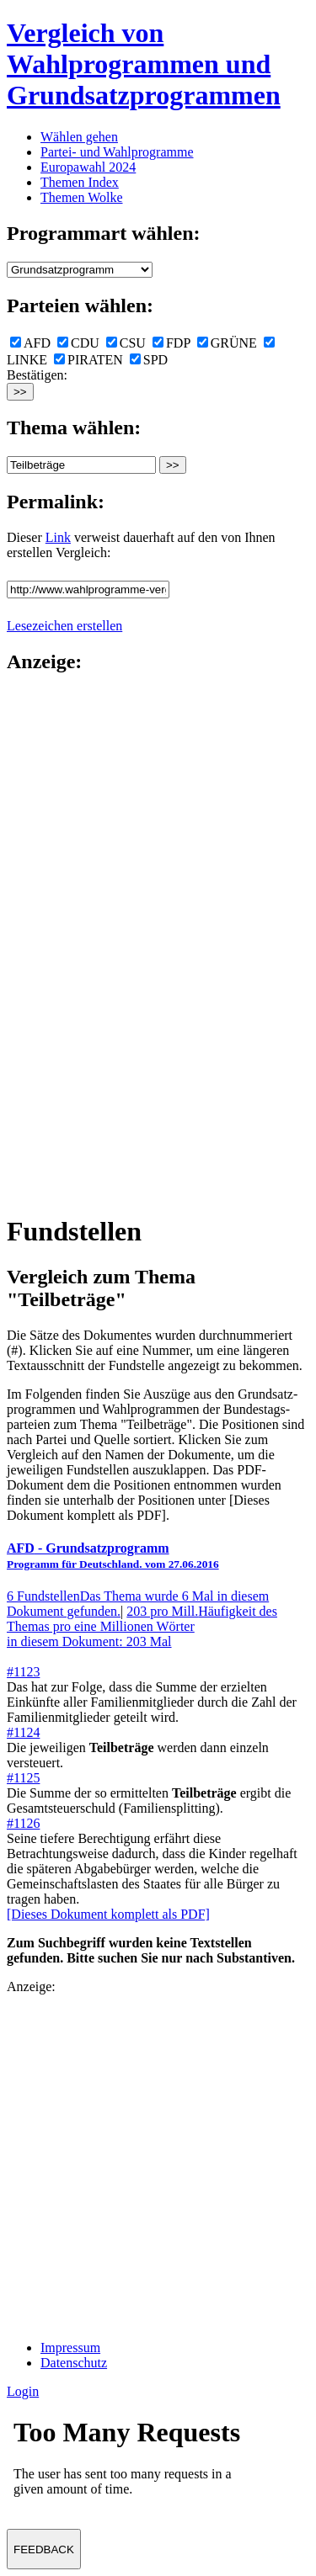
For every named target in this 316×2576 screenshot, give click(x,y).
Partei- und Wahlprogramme (116, 152)
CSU (126, 343)
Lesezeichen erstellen (64, 626)
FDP (171, 343)
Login (23, 2391)
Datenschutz (73, 2363)
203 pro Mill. (142, 1626)
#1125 (23, 1778)
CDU (78, 343)
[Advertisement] (74, 942)
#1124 (23, 1732)
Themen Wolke (81, 197)
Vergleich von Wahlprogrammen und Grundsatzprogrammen (144, 64)
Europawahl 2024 (88, 167)
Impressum (70, 2347)
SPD (149, 360)
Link (58, 537)
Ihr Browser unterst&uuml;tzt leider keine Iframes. (133, 2462)
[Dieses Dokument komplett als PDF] (108, 1914)
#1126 (23, 1823)
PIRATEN (88, 360)
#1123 (23, 1672)
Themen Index (79, 182)
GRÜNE (227, 343)
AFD (30, 343)
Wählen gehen (79, 137)
